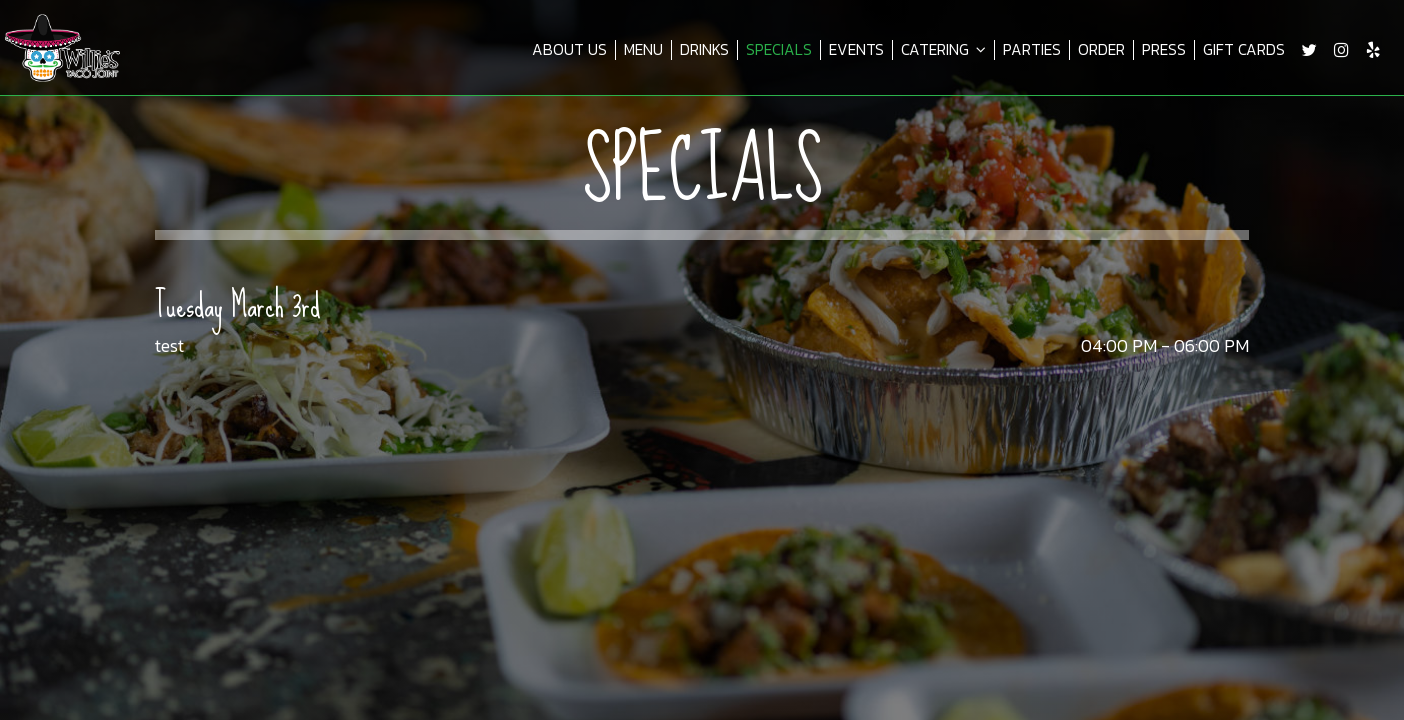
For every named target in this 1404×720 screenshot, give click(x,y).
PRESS (1164, 50)
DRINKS (704, 50)
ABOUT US (569, 50)
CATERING (943, 50)
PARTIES (1032, 50)
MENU (643, 50)
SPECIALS (779, 50)
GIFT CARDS (1244, 50)
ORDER (1101, 50)
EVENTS (856, 50)
